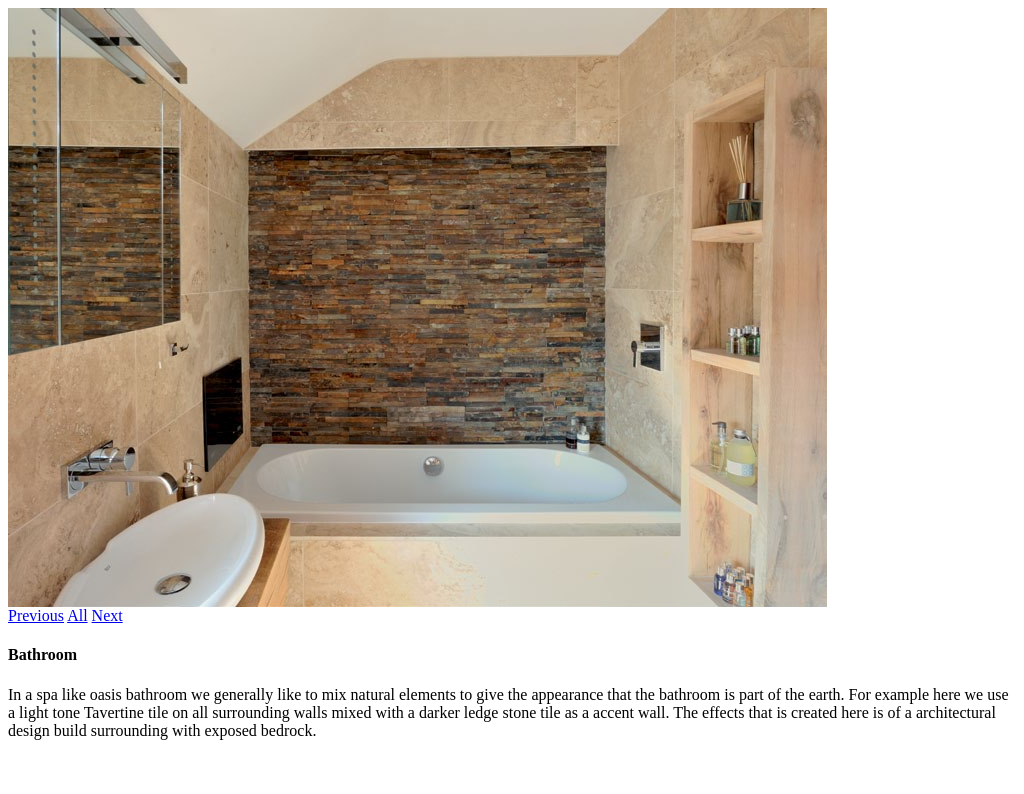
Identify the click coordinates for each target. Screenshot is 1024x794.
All (77, 615)
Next (107, 615)
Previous (36, 615)
